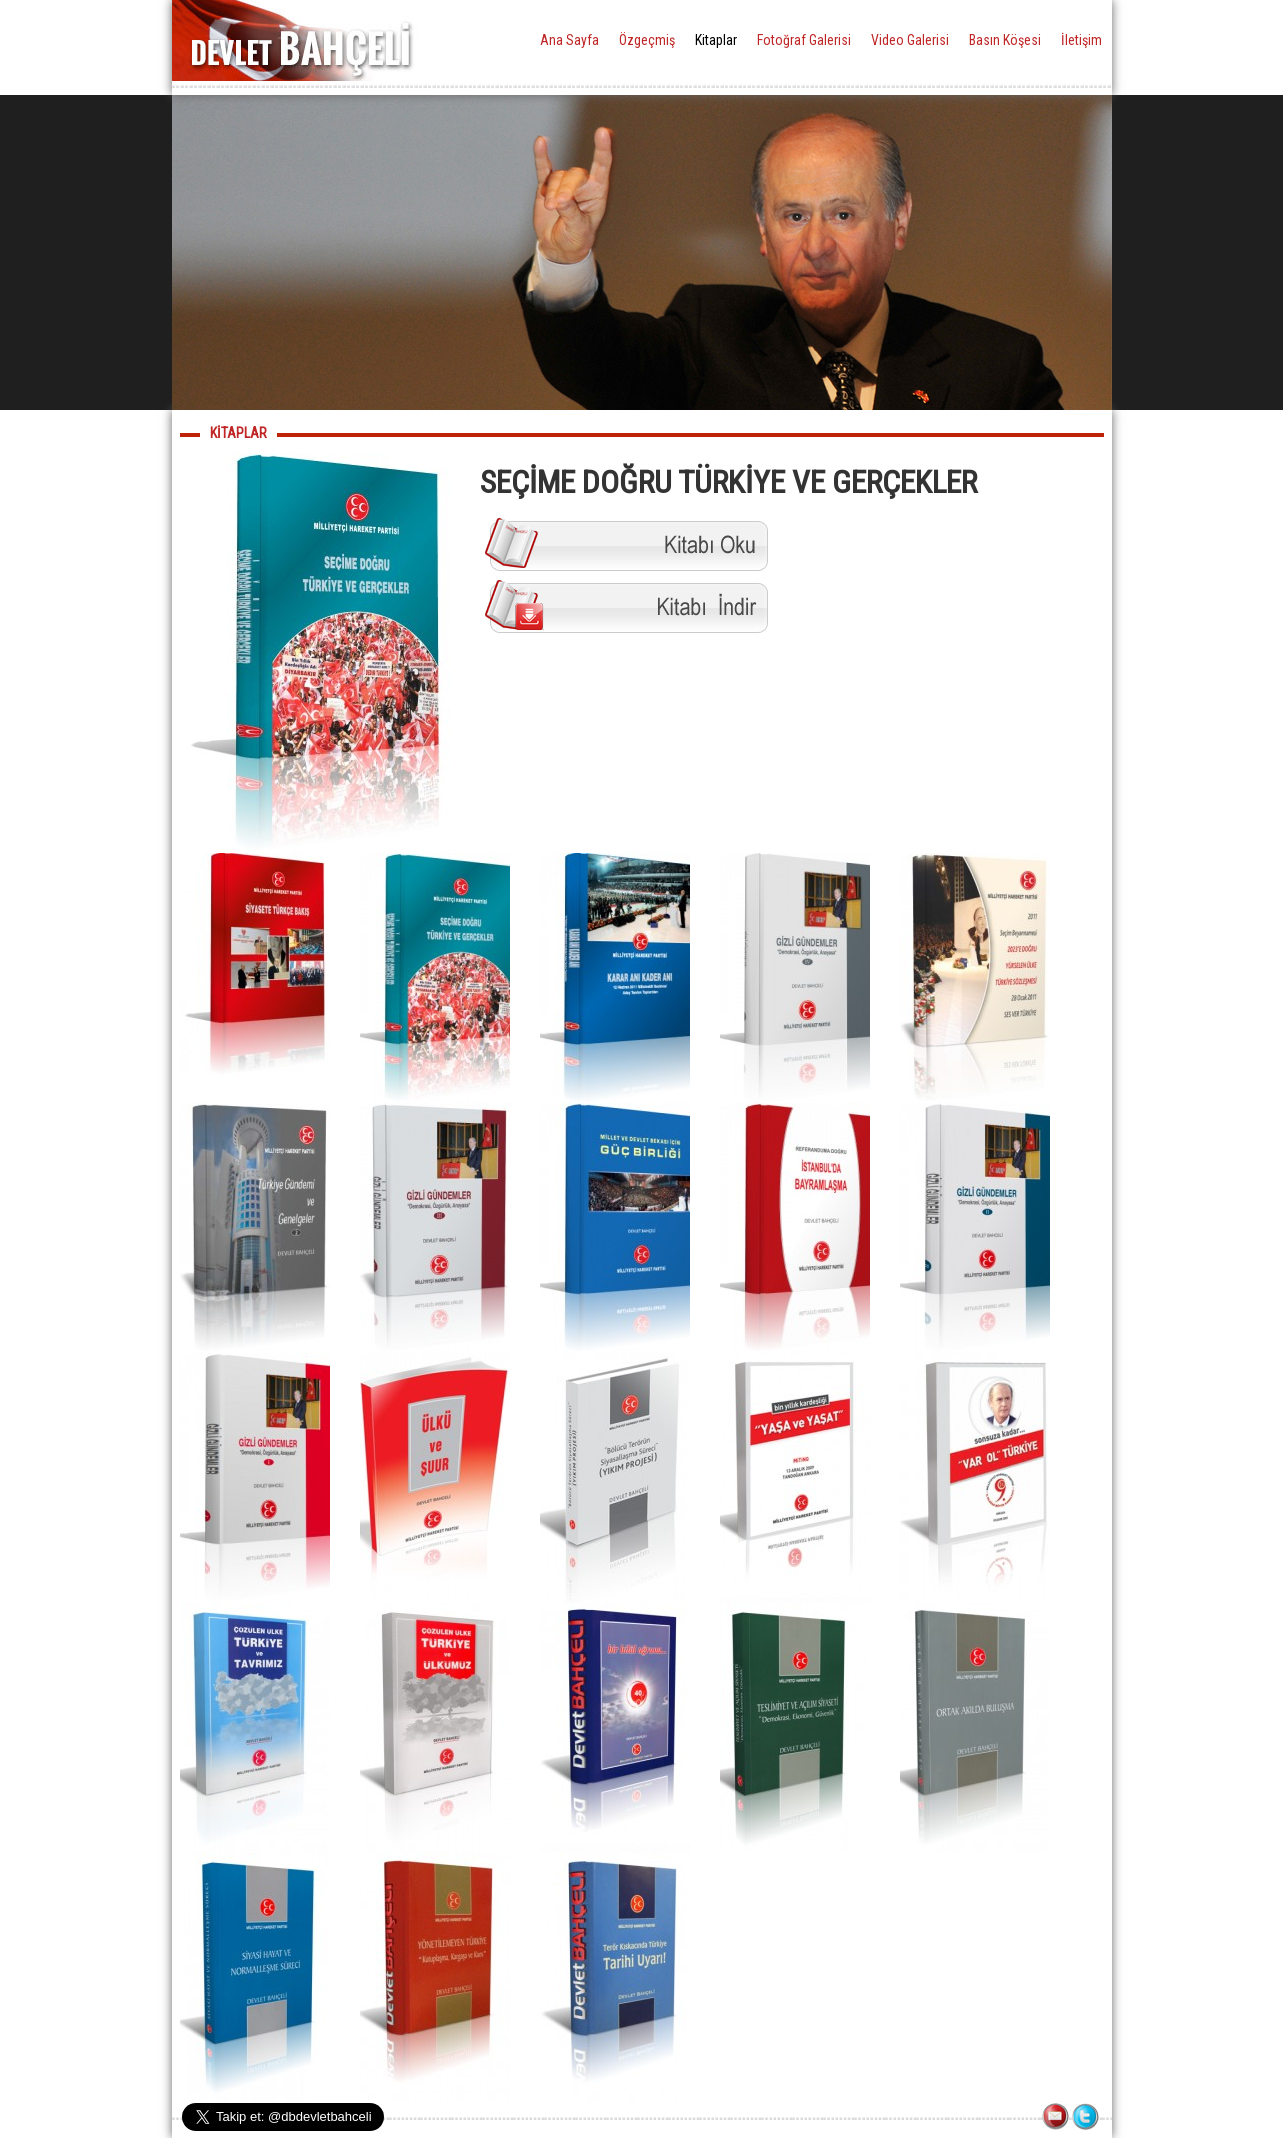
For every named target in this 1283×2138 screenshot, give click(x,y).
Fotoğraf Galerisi (804, 40)
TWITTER (1087, 2118)
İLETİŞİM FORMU (1057, 2118)
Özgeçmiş (647, 40)
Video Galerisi (910, 40)
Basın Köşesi (1005, 40)
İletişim (1081, 40)
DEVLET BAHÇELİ (300, 40)
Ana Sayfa (569, 40)
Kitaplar (716, 40)
